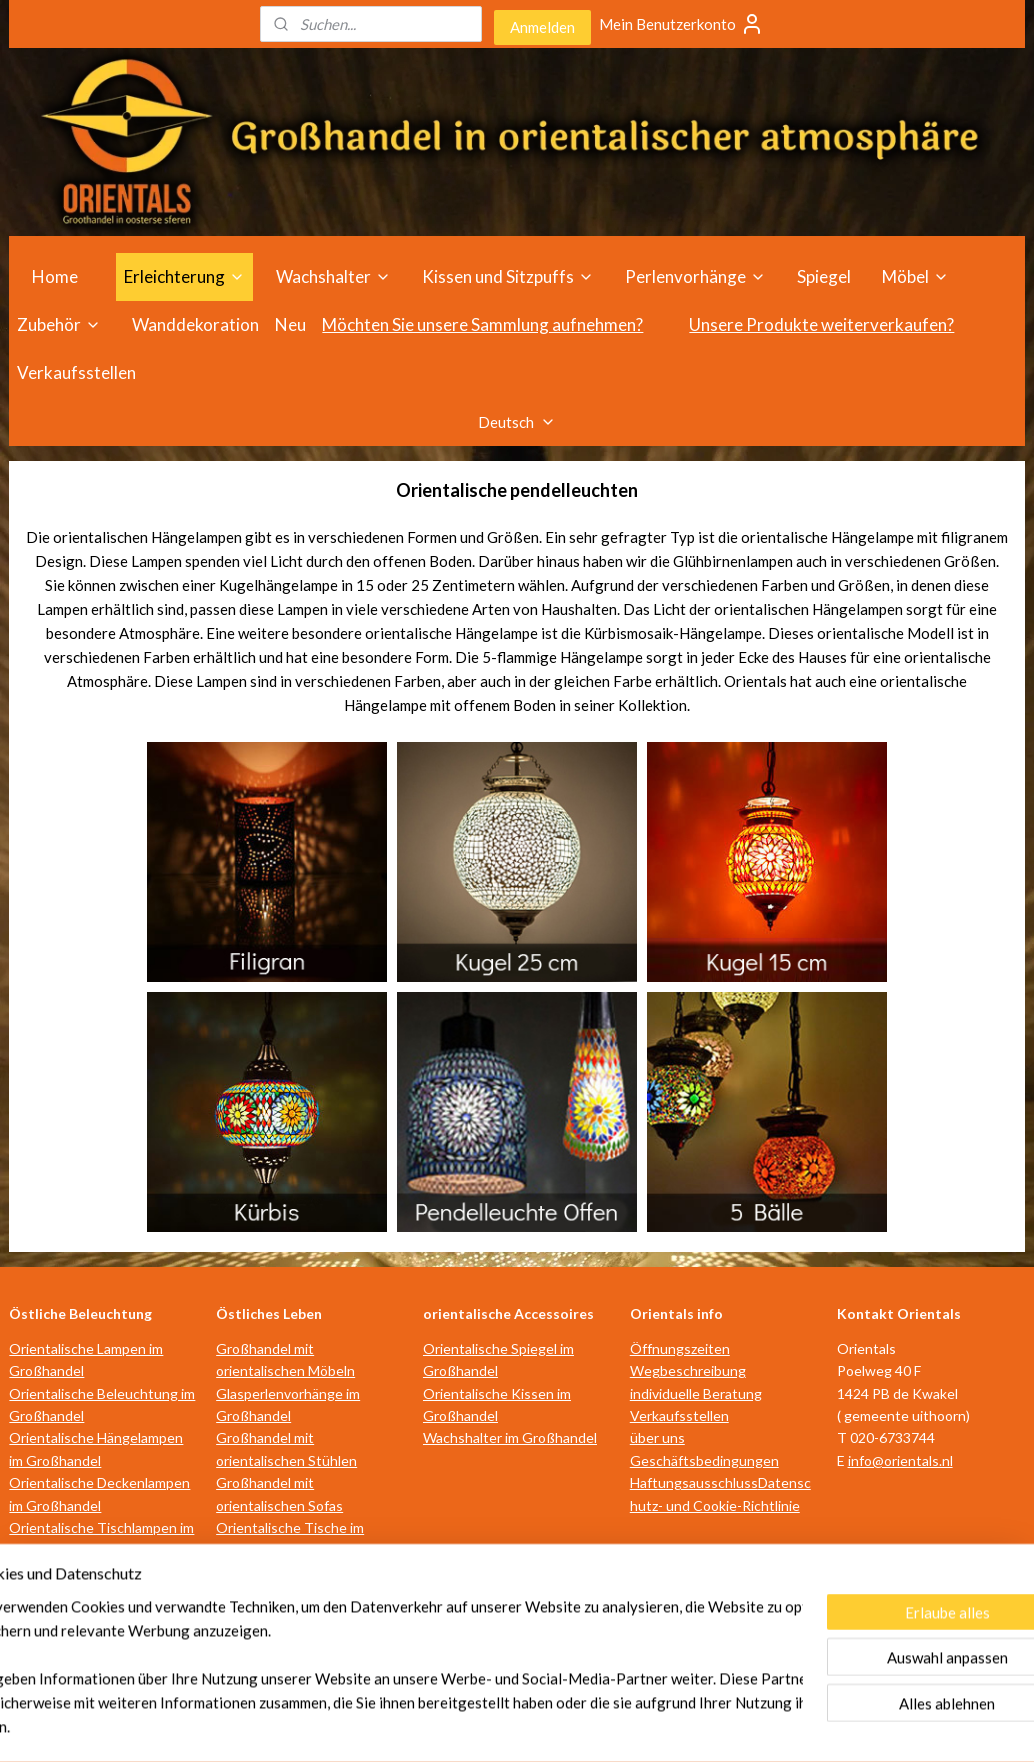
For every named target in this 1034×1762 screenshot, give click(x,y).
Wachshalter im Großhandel (510, 1437)
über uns (657, 1437)
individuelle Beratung (696, 1393)
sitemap (433, 1725)
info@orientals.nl (900, 1460)
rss (469, 1725)
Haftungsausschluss (694, 1482)
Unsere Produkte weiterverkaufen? (821, 324)
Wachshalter (333, 276)
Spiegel (824, 276)
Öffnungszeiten (680, 1348)
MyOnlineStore (705, 1725)
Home (55, 276)
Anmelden (542, 27)
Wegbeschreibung (688, 1370)
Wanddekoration (195, 324)
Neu (290, 324)
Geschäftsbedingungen (704, 1460)
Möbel (915, 276)
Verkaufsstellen (76, 372)
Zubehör (59, 324)
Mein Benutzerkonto (681, 24)
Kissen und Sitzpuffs (508, 276)
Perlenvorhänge (695, 276)
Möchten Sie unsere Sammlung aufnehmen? (482, 324)
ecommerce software (540, 1725)
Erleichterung (184, 276)
